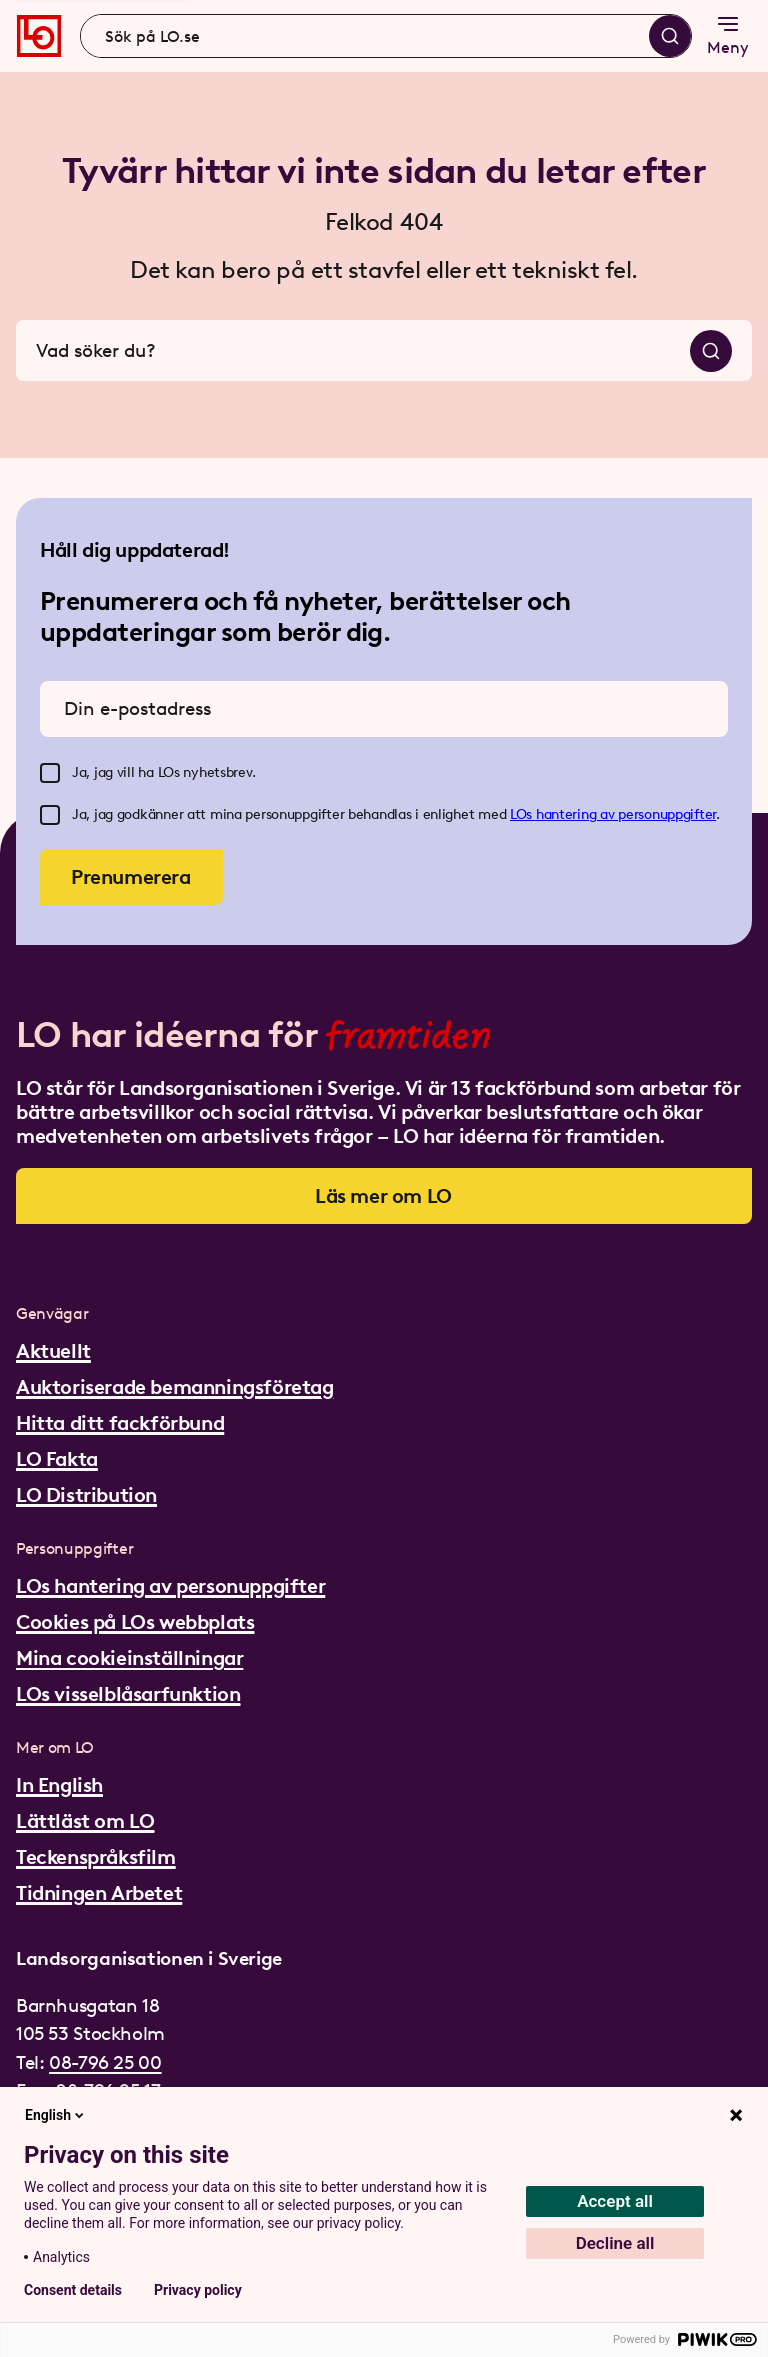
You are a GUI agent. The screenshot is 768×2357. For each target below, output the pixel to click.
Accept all (615, 2201)
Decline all (615, 2243)
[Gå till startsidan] (39, 36)
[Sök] (670, 36)
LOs (523, 814)
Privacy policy (198, 2290)
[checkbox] (50, 773)
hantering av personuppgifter (626, 814)
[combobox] (386, 36)
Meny (728, 34)
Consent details (73, 2290)
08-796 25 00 (105, 2062)
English (56, 2115)
